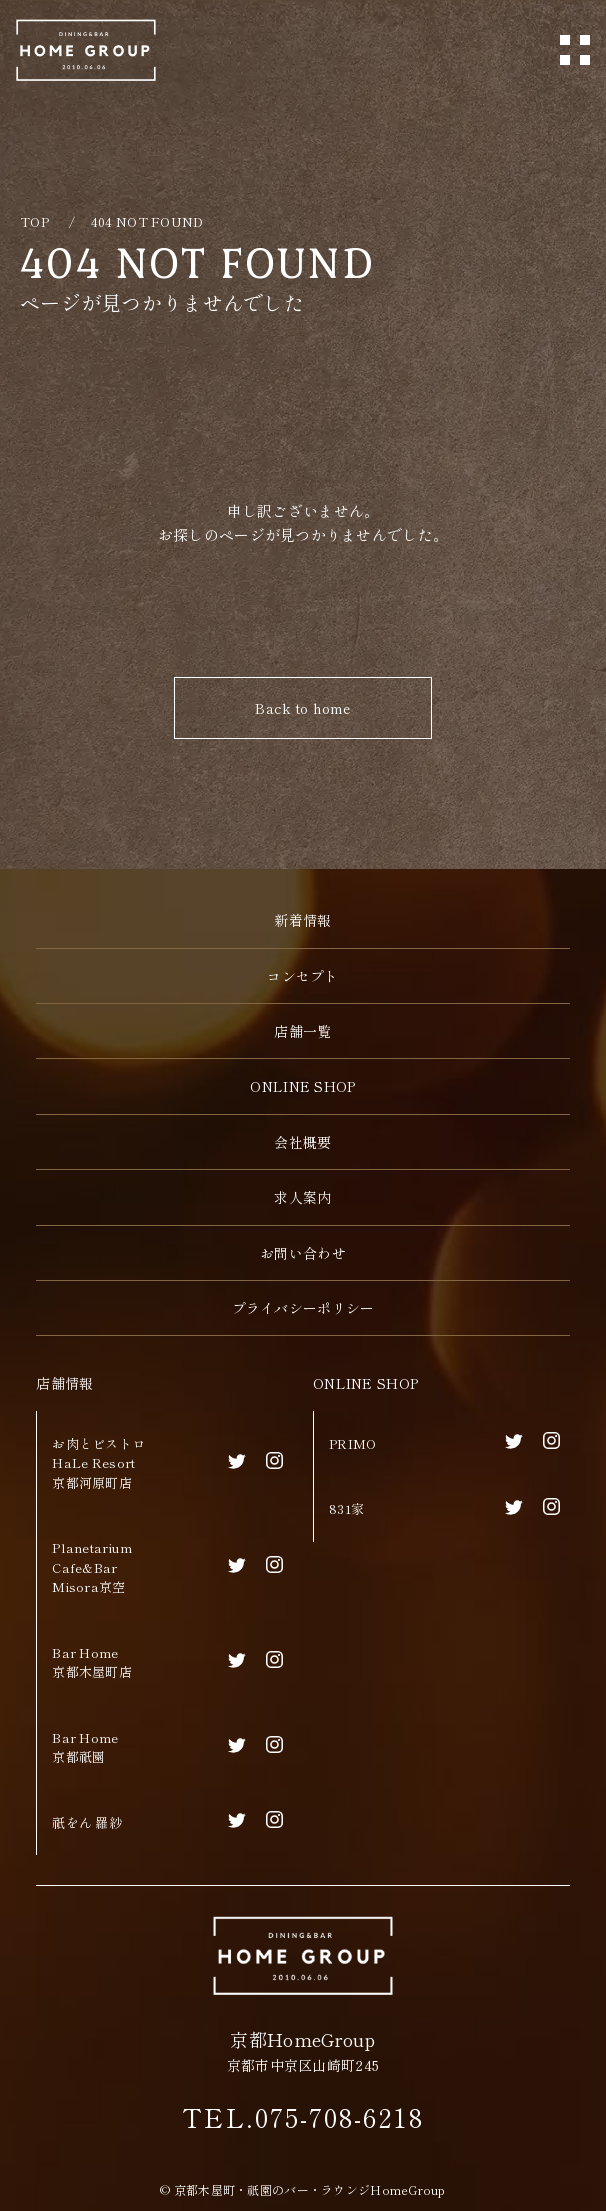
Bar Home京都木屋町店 (92, 1662)
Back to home (302, 708)
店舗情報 (64, 1383)
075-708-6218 (339, 2116)
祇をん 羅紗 (87, 1822)
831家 (346, 1508)
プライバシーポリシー (303, 1308)
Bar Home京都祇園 (85, 1747)
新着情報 (302, 920)
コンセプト (302, 976)
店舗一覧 (302, 1031)
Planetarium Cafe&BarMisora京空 (92, 1567)
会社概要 (302, 1142)
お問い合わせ (303, 1253)
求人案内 (302, 1197)
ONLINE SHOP (365, 1383)
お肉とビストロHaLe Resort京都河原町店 (98, 1463)
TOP (34, 221)
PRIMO (352, 1443)
